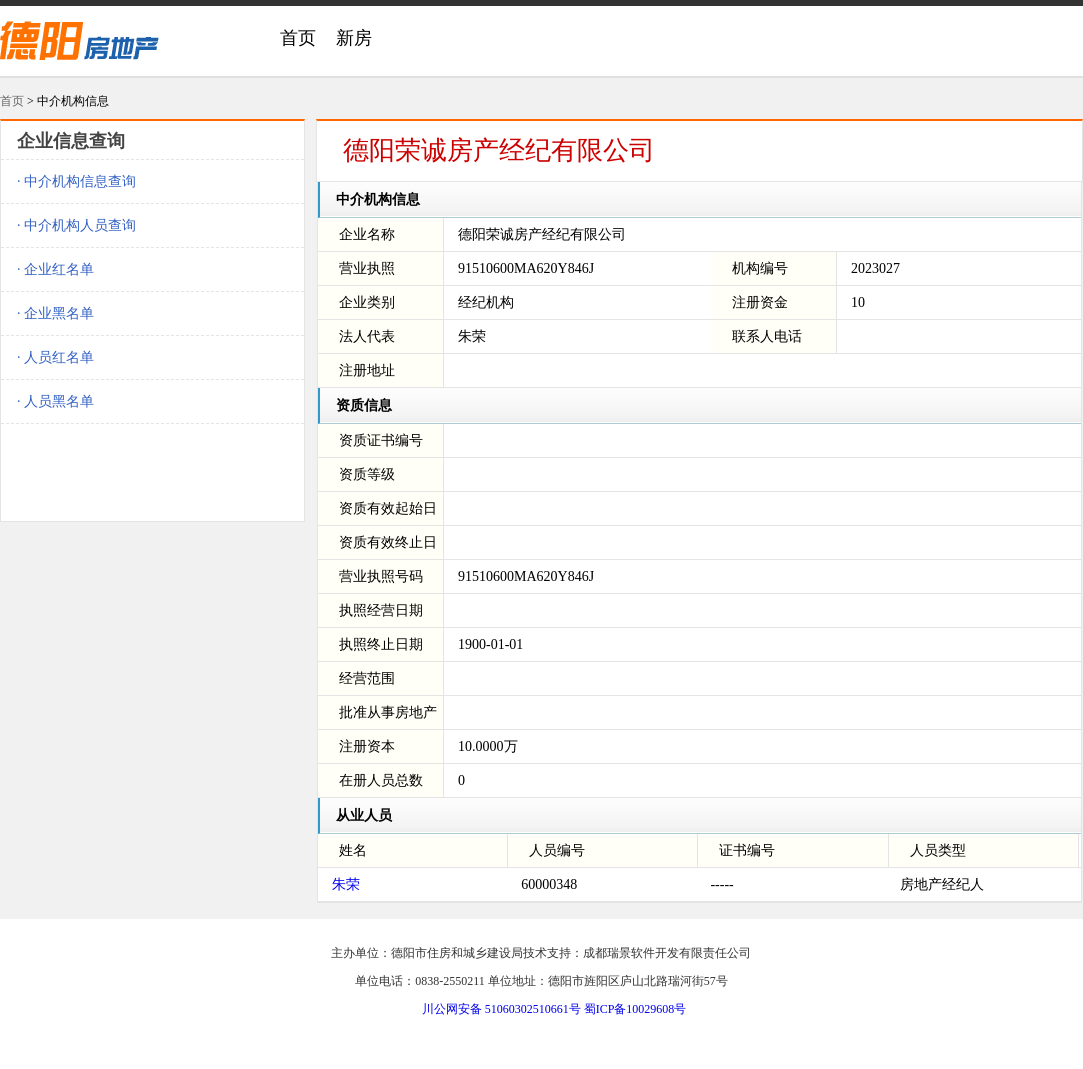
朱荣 (346, 884)
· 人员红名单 (55, 357)
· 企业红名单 (55, 269)
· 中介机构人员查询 (76, 225)
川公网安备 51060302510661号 (501, 1009)
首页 (298, 38)
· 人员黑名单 (55, 401)
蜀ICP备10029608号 (635, 1009)
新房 (354, 38)
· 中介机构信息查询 (76, 181)
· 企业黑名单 (55, 313)
